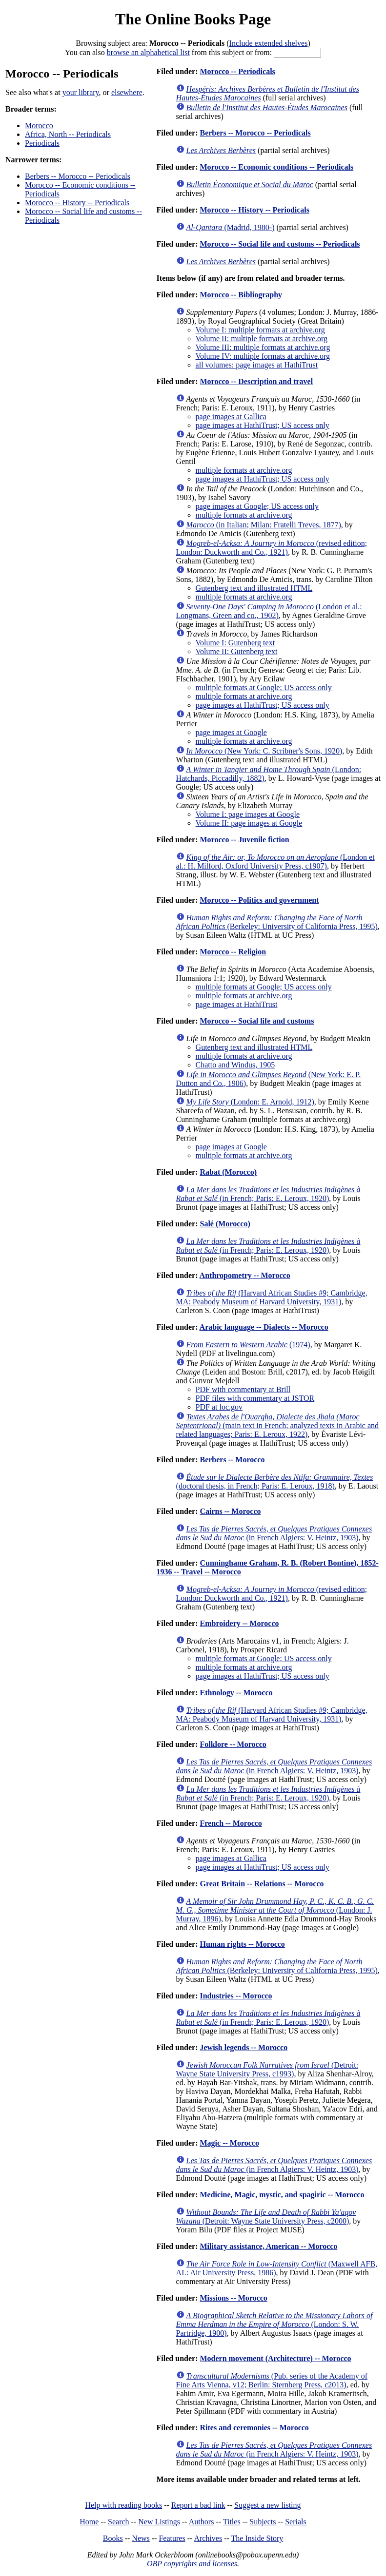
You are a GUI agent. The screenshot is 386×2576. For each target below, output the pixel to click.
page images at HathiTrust (237, 1004)
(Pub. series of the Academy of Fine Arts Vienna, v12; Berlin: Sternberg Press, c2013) (272, 2380)
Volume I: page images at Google (248, 814)
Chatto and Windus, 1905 (235, 1065)
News (140, 2538)
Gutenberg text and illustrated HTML (254, 588)
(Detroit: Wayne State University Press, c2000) (266, 2216)
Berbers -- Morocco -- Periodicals (77, 176)
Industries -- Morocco (236, 1996)
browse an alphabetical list (148, 52)
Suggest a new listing (267, 2505)
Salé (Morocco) (225, 1224)
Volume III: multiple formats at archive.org (263, 347)
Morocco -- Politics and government (259, 900)
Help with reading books (123, 2505)
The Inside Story (257, 2538)
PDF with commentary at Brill (243, 1389)
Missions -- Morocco (233, 2298)
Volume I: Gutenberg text (235, 643)
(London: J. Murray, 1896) (275, 1910)
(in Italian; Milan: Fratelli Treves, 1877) (263, 525)
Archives (208, 2538)
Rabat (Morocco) (228, 1172)
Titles (232, 2522)
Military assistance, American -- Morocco (268, 2246)
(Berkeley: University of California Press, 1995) (277, 921)
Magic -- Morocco (229, 2143)
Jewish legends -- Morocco (243, 2047)
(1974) (248, 1344)
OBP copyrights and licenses (192, 2563)
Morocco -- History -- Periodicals (77, 202)
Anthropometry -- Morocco (245, 1275)
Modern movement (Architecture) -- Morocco (275, 2358)
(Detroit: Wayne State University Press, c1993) (267, 2069)
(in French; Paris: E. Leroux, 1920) (268, 1193)
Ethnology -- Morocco (236, 1692)
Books (113, 2538)
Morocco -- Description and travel (256, 381)
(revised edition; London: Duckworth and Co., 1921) (271, 547)
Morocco (39, 125)
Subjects (262, 2522)
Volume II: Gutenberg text (237, 651)
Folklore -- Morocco (233, 1744)
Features (172, 2538)
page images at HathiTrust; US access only (262, 425)
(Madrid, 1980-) (230, 227)
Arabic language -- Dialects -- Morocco (264, 1327)
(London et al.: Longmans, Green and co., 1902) (269, 611)
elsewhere (126, 92)
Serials (295, 2522)
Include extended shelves (268, 43)
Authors (201, 2522)
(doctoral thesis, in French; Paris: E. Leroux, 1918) (274, 1481)
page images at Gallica (231, 416)
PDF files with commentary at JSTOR (255, 1398)
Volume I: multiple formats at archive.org (260, 330)
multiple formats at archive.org (244, 470)
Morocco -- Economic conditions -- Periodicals (276, 167)
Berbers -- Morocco (232, 1459)
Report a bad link (198, 2505)
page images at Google (231, 732)
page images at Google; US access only (257, 506)
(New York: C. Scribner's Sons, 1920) (264, 751)
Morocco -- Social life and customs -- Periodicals (280, 244)
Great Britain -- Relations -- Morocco (262, 1883)
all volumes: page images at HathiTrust (257, 365)
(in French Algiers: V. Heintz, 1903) (274, 1533)
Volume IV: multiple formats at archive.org (263, 356)
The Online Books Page (193, 19)
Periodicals (42, 143)
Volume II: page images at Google (249, 823)
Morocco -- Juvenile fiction (244, 839)
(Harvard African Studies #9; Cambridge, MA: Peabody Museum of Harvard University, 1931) (271, 1297)
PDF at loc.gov (219, 1407)
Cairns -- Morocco (230, 1511)
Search (118, 2522)
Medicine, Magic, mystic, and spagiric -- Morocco (282, 2194)
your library (80, 92)
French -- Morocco (231, 1823)
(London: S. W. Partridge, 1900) (274, 2324)
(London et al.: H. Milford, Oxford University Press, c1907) (275, 861)
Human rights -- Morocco (242, 1944)
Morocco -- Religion (233, 952)
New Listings (159, 2522)
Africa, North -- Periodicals (68, 134)
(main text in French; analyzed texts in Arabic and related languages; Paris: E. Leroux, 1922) (277, 1425)
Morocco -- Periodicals (237, 71)
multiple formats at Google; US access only (264, 687)
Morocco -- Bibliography (241, 295)
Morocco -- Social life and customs (257, 1021)
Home (89, 2522)
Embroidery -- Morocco (239, 1623)
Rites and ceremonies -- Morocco (254, 2427)
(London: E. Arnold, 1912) (250, 1102)
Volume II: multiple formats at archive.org (261, 338)
